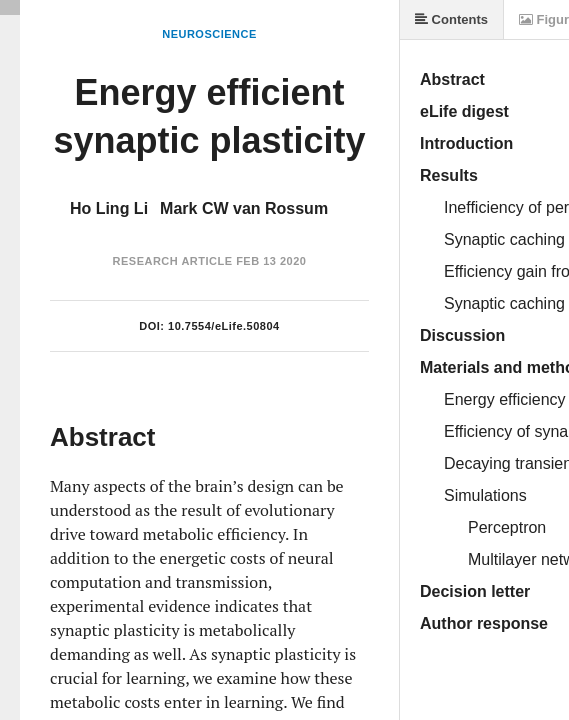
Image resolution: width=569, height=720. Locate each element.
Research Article (173, 261)
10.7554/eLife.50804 (224, 326)
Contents (451, 19)
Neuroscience (209, 34)
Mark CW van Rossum (244, 208)
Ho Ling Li (109, 208)
